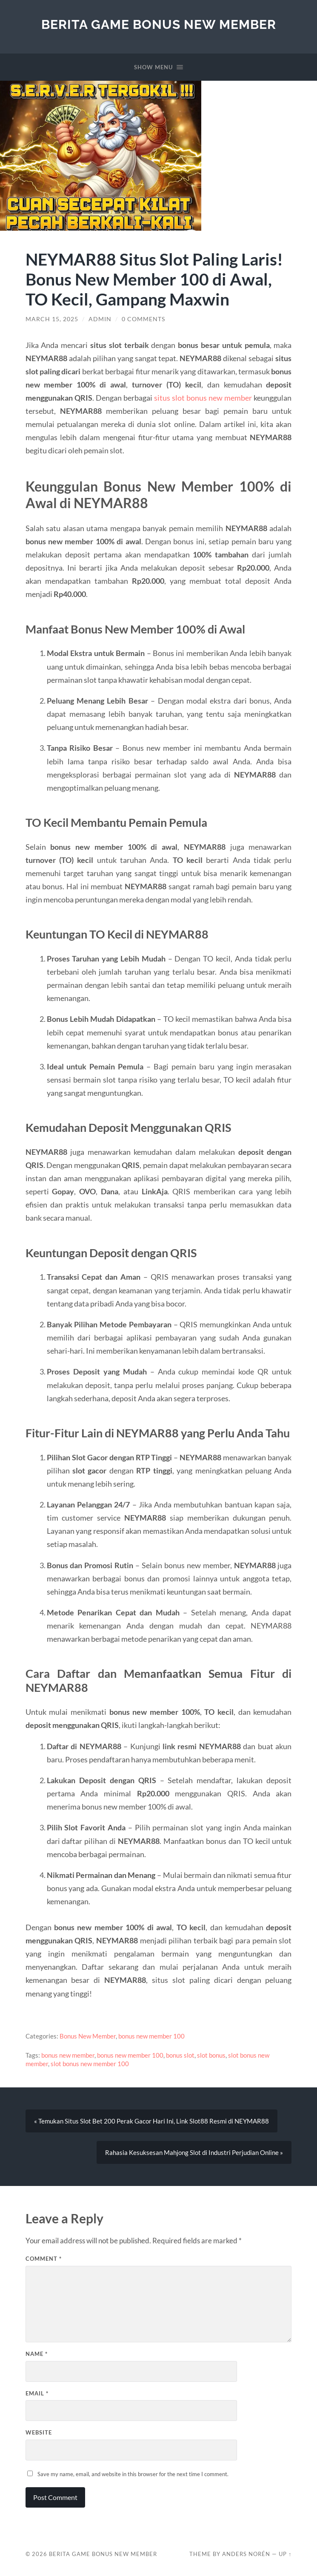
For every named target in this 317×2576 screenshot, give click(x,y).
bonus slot (180, 2055)
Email (37, 2393)
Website (39, 2432)
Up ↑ (285, 2554)
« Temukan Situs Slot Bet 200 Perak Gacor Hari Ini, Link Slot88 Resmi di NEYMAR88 (151, 2121)
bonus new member (67, 2055)
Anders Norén (246, 2554)
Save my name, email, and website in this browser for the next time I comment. (132, 2474)
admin (100, 319)
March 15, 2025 (52, 319)
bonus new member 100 (151, 2036)
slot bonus (211, 2055)
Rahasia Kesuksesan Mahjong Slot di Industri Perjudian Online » (194, 2152)
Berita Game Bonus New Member (158, 24)
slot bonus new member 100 (90, 2063)
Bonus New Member (88, 2036)
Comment (44, 2258)
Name (37, 2353)
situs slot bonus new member (203, 397)
